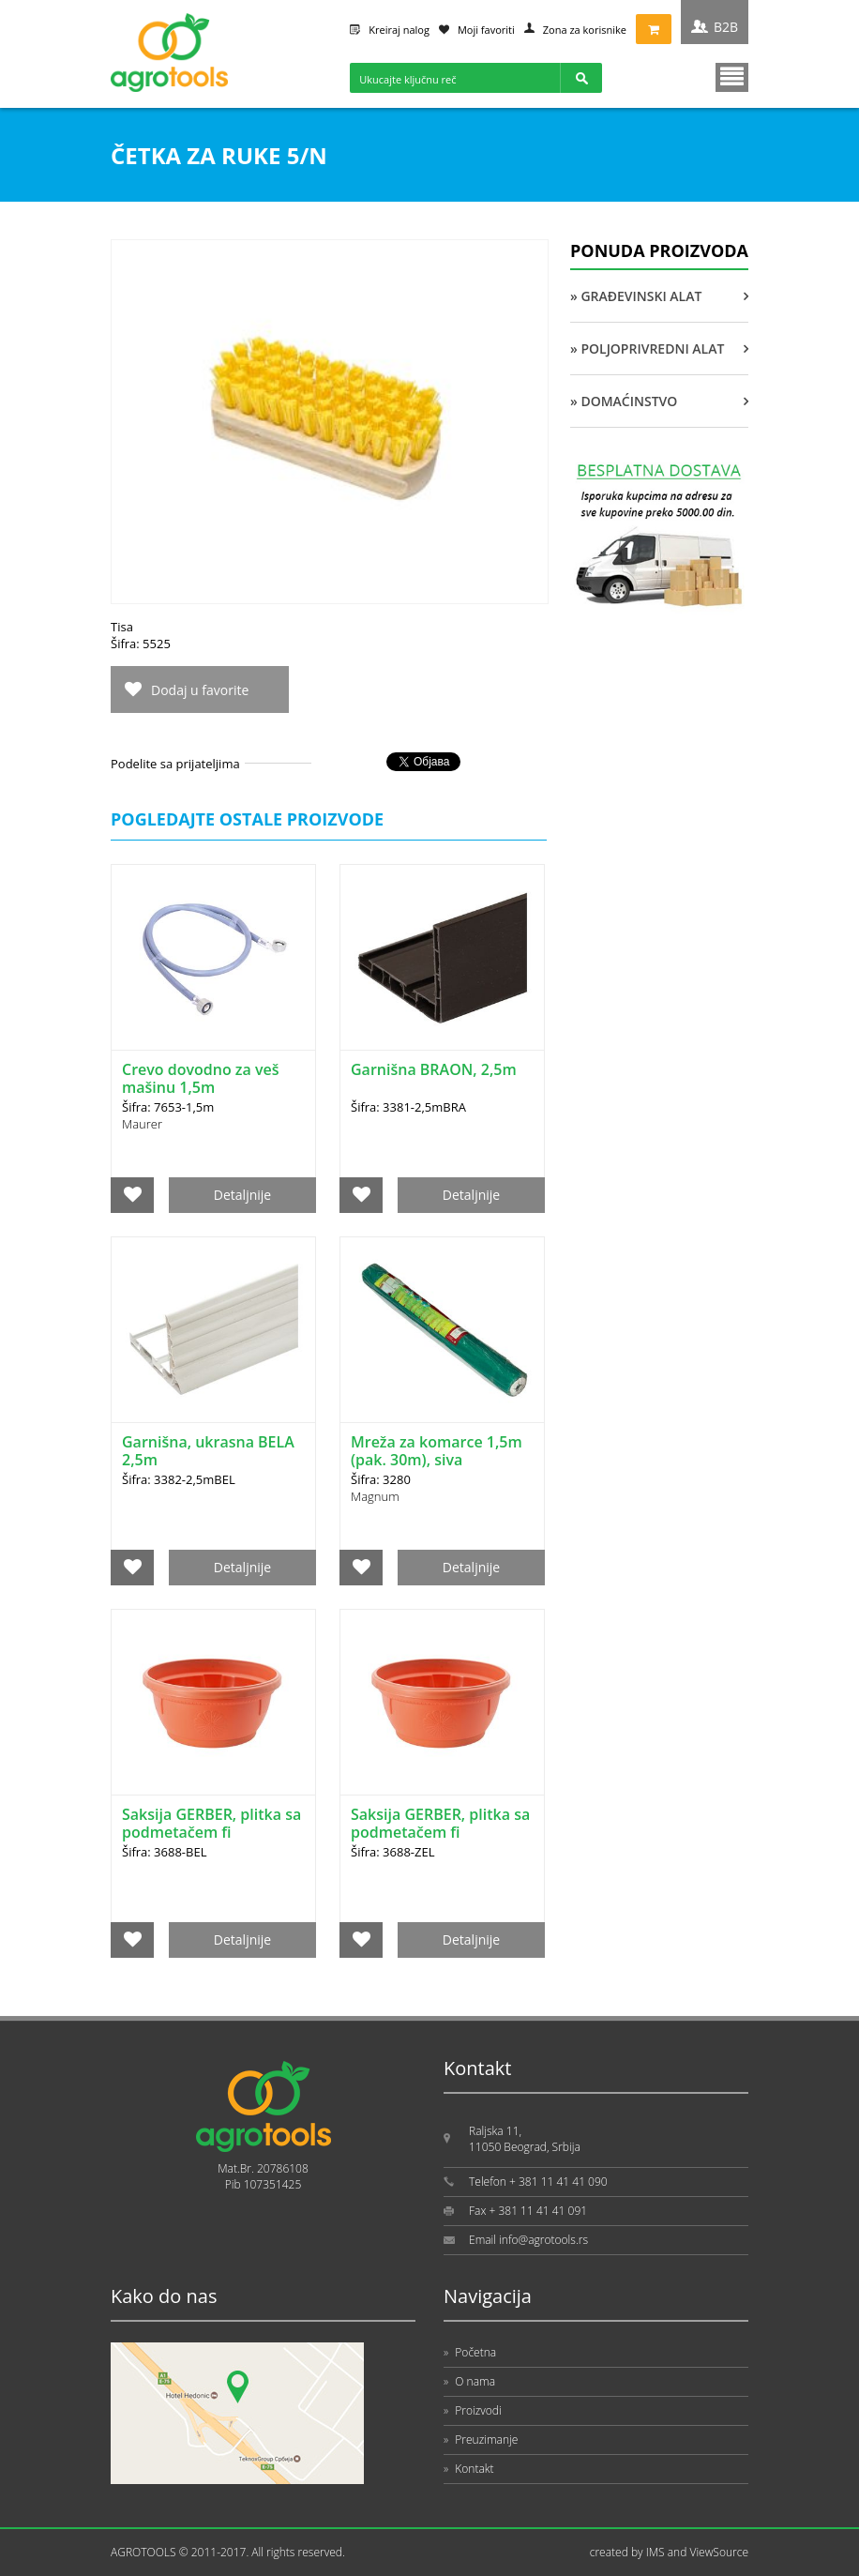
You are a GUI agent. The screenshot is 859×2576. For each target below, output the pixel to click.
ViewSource (718, 2552)
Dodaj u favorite (200, 690)
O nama (469, 2381)
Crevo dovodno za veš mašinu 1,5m (200, 1078)
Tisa (122, 626)
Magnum (375, 1496)
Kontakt (469, 2469)
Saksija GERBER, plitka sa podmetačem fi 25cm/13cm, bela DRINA (211, 1832)
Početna (470, 2352)
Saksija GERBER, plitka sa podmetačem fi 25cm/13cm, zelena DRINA (440, 1841)
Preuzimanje (481, 2439)
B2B (726, 27)
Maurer (142, 1123)
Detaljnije (242, 1195)
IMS (655, 2552)
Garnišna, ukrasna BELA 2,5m (208, 1451)
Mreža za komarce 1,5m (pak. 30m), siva (436, 1451)
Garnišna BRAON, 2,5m (434, 1069)
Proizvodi (473, 2410)
